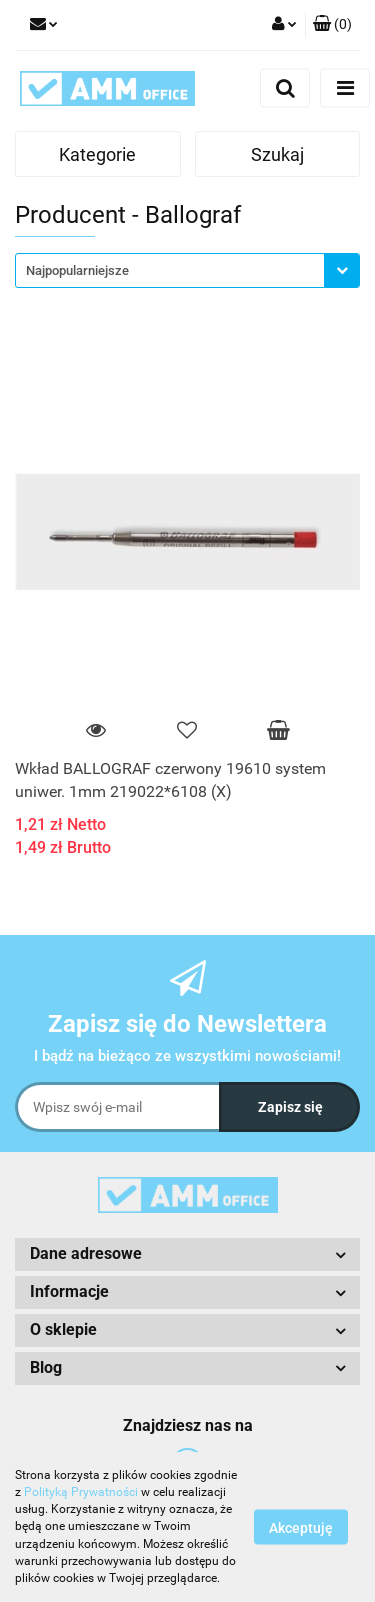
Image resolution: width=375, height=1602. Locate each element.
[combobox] (187, 270)
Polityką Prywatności (81, 1492)
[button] (332, 25)
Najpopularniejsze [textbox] (77, 270)
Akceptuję (301, 1528)
